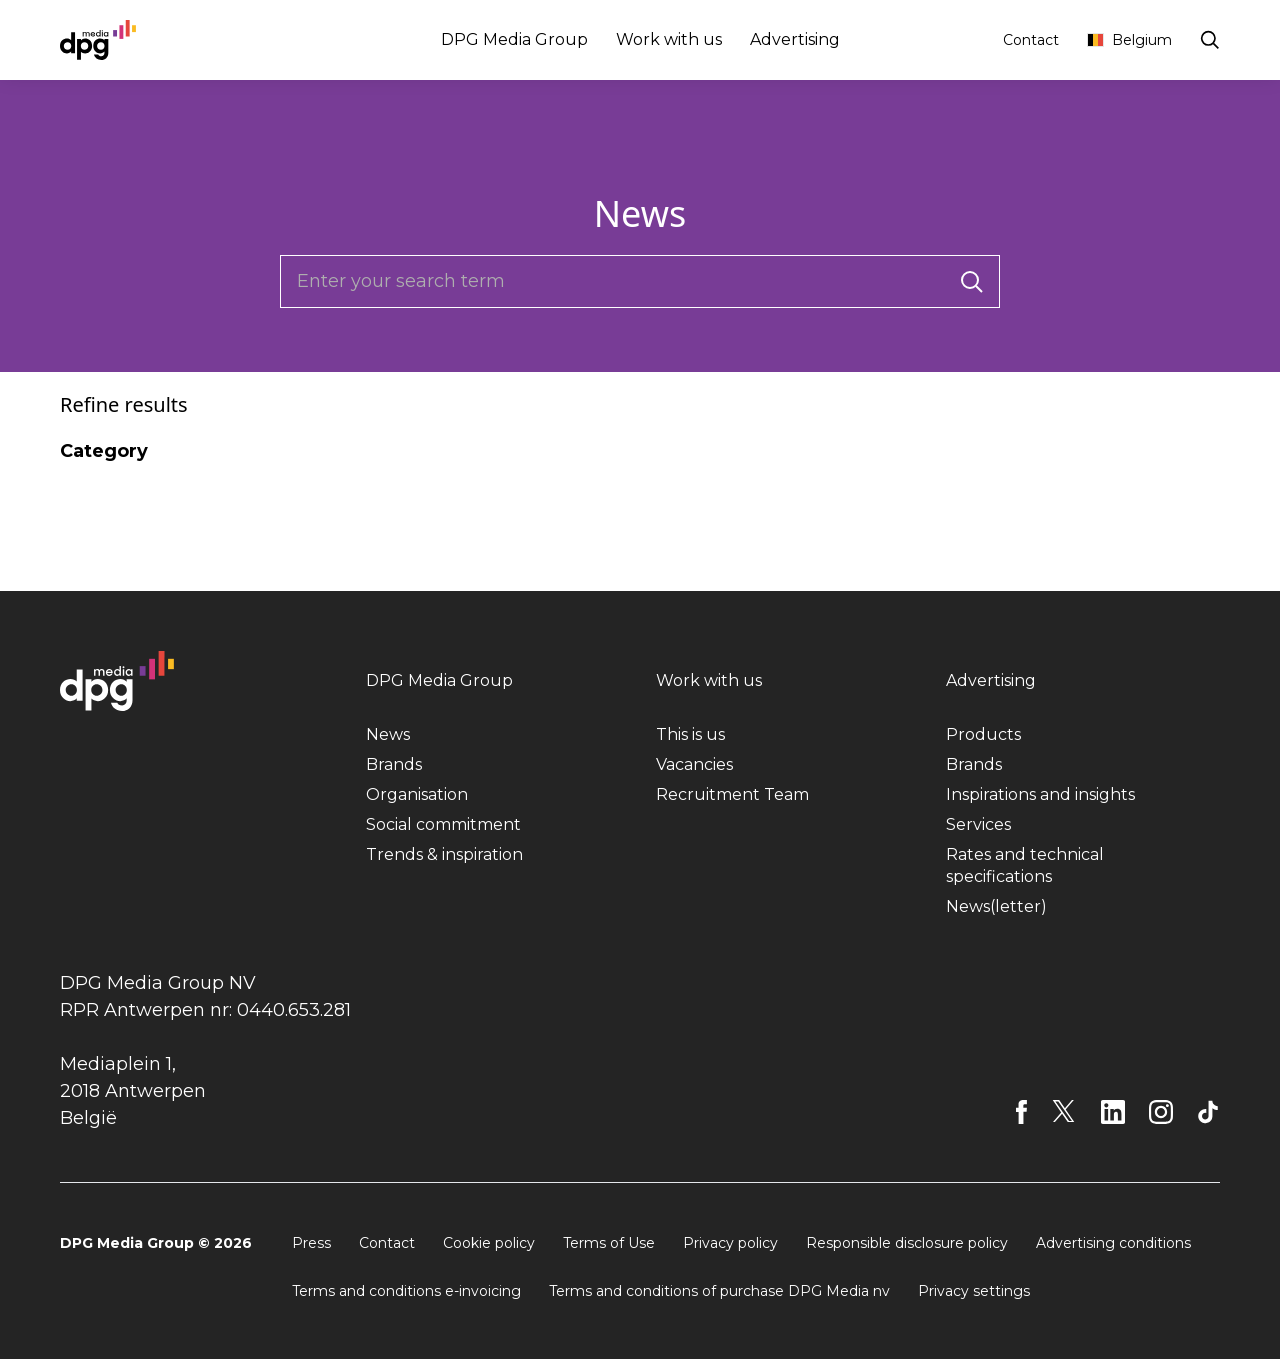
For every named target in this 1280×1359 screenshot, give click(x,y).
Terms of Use (609, 1243)
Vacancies (694, 764)
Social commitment (443, 824)
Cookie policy (489, 1243)
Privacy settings (974, 1291)
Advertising (795, 39)
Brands (394, 764)
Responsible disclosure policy (907, 1243)
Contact (1031, 40)
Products (983, 734)
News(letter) (996, 906)
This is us (690, 734)
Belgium (1129, 40)
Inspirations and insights (1040, 794)
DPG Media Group (514, 39)
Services (978, 824)
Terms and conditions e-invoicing (406, 1291)
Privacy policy (730, 1243)
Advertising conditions (1113, 1243)
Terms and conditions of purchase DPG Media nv (719, 1291)
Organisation (417, 794)
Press (311, 1243)
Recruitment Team (732, 794)
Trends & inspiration (444, 854)
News (388, 734)
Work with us (669, 39)
